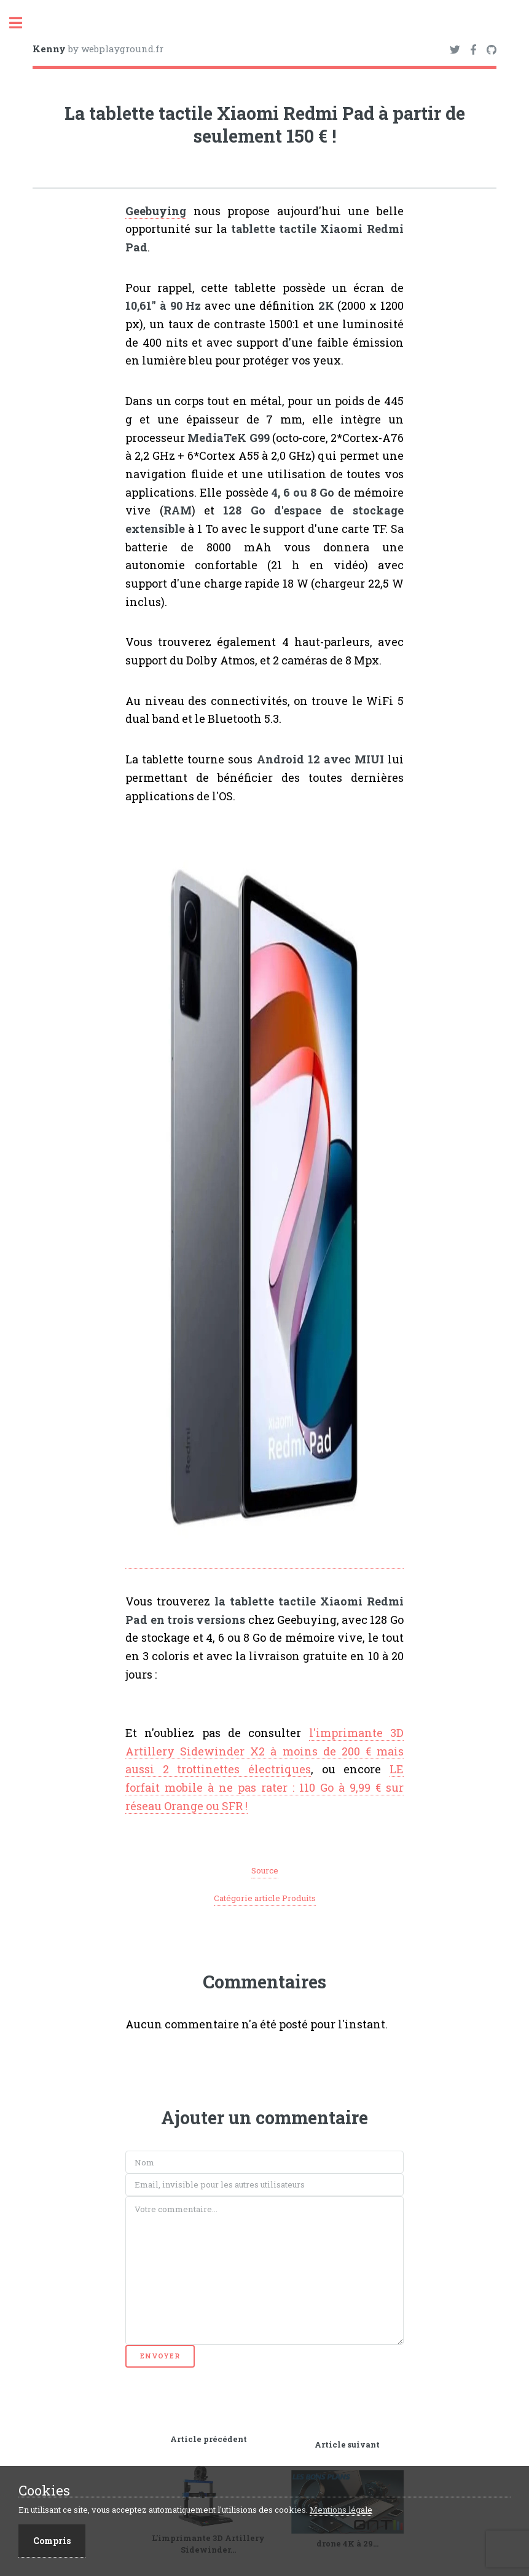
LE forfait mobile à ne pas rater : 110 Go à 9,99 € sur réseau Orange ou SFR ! (264, 1787)
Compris (52, 2540)
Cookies (44, 2490)
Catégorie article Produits (265, 1898)
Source (264, 1870)
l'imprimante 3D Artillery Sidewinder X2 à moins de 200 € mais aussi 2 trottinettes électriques (264, 1750)
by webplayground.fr (98, 48)
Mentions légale (341, 2509)
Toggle (22, 23)
